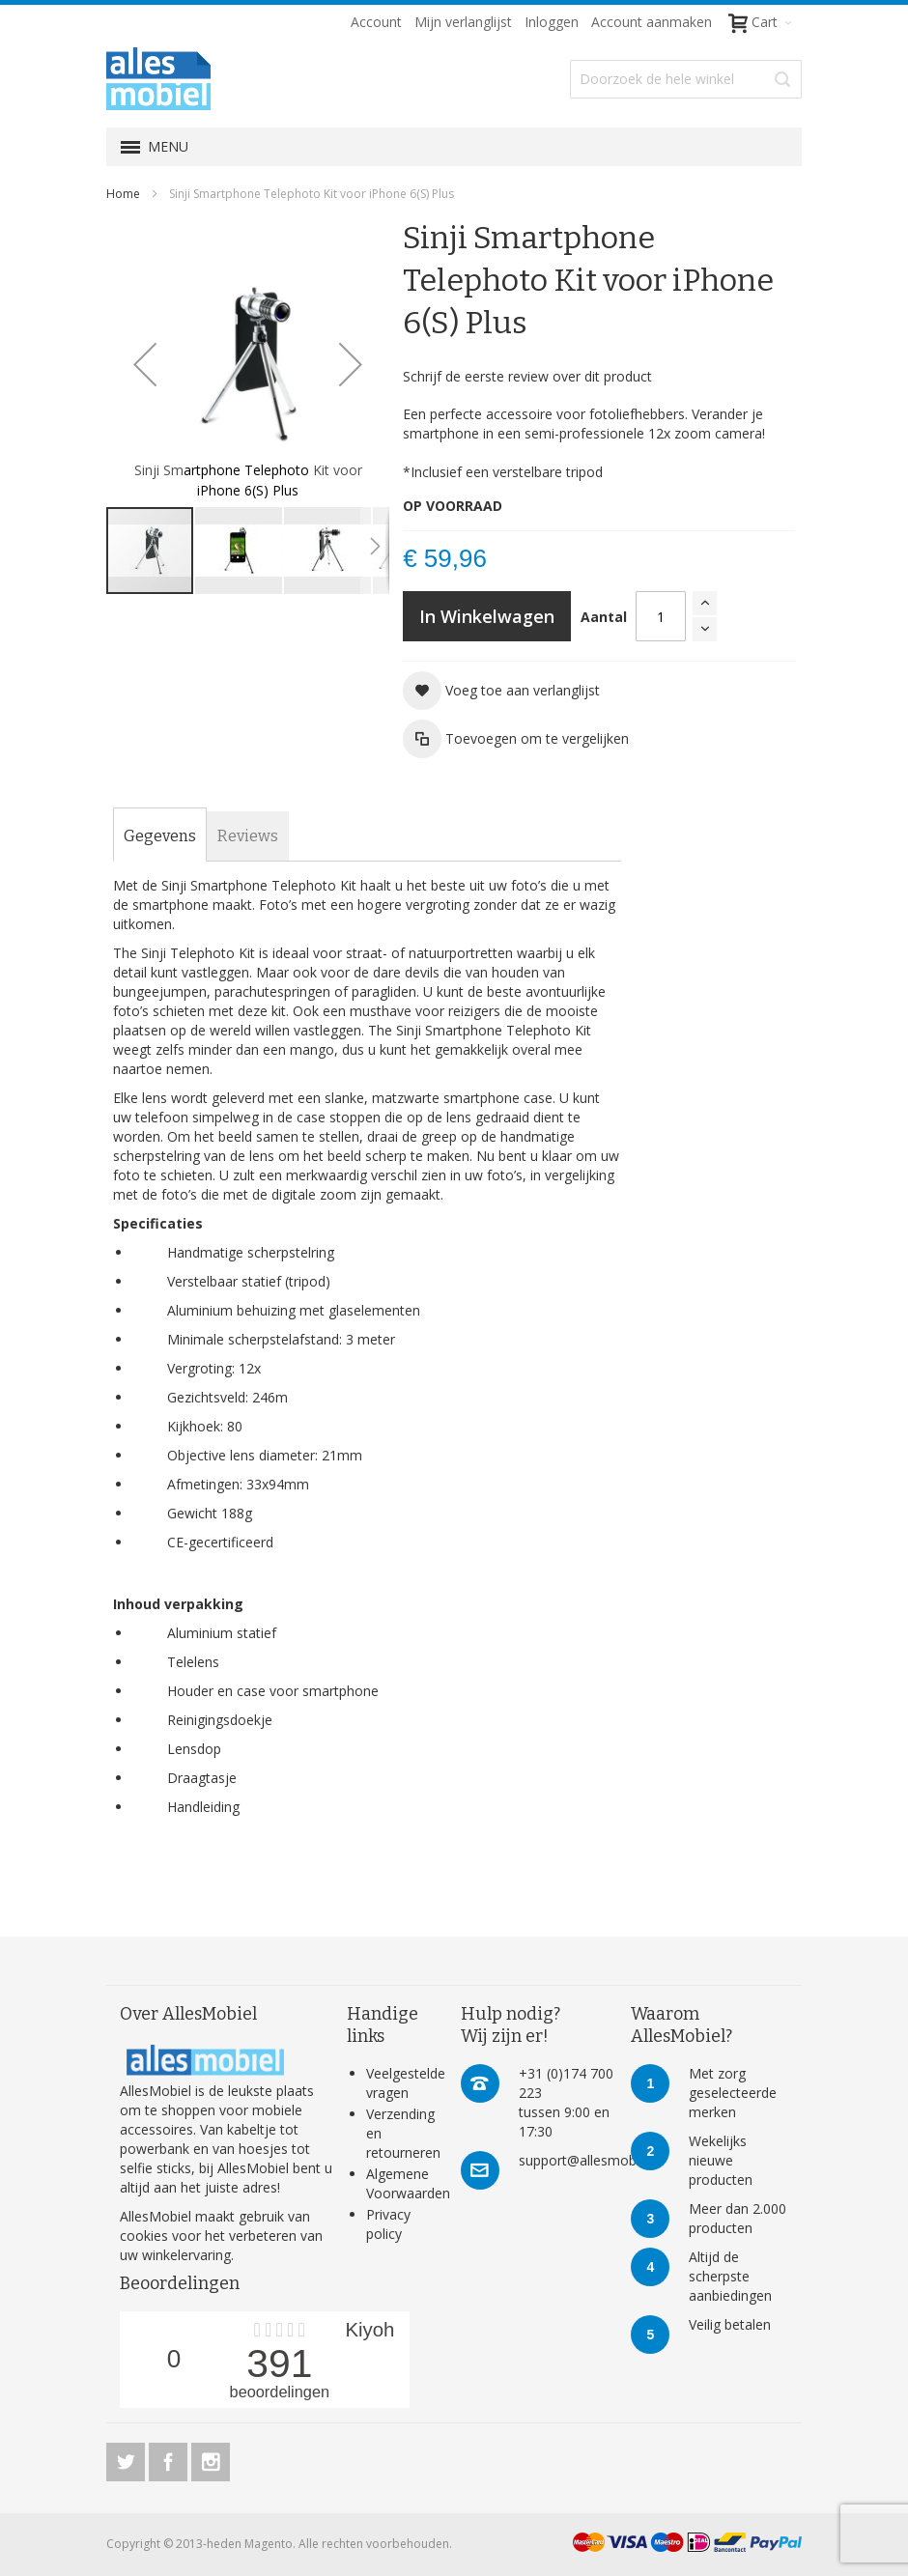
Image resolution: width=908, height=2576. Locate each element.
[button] (145, 363)
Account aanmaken (651, 22)
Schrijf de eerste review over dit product (527, 376)
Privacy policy (388, 2224)
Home (123, 193)
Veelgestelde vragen (405, 2083)
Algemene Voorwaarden (408, 2183)
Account (376, 22)
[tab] (160, 836)
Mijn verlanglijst (463, 22)
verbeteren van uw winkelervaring (221, 2245)
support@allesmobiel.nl (591, 2160)
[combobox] (686, 79)
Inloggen (552, 22)
